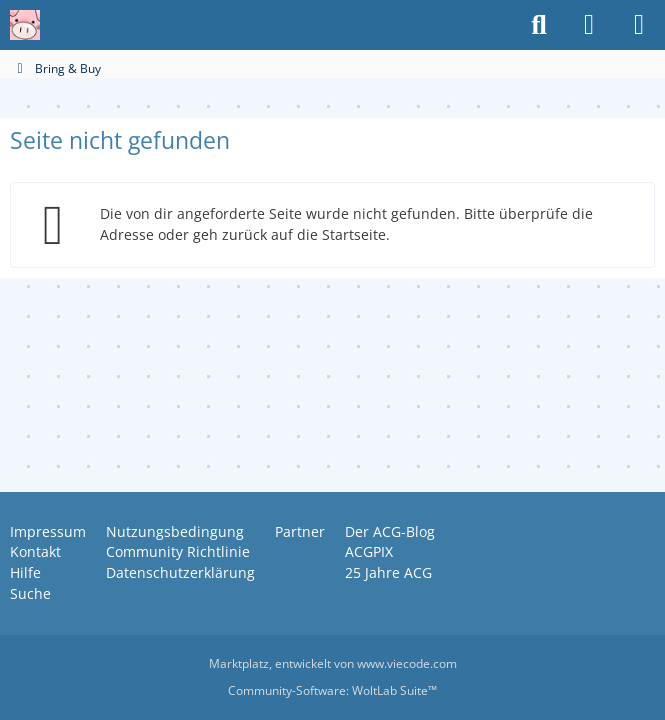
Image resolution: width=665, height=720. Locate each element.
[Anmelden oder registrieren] (589, 25)
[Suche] (539, 25)
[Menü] (639, 25)
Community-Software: (332, 690)
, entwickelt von (333, 663)
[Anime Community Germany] (25, 25)
